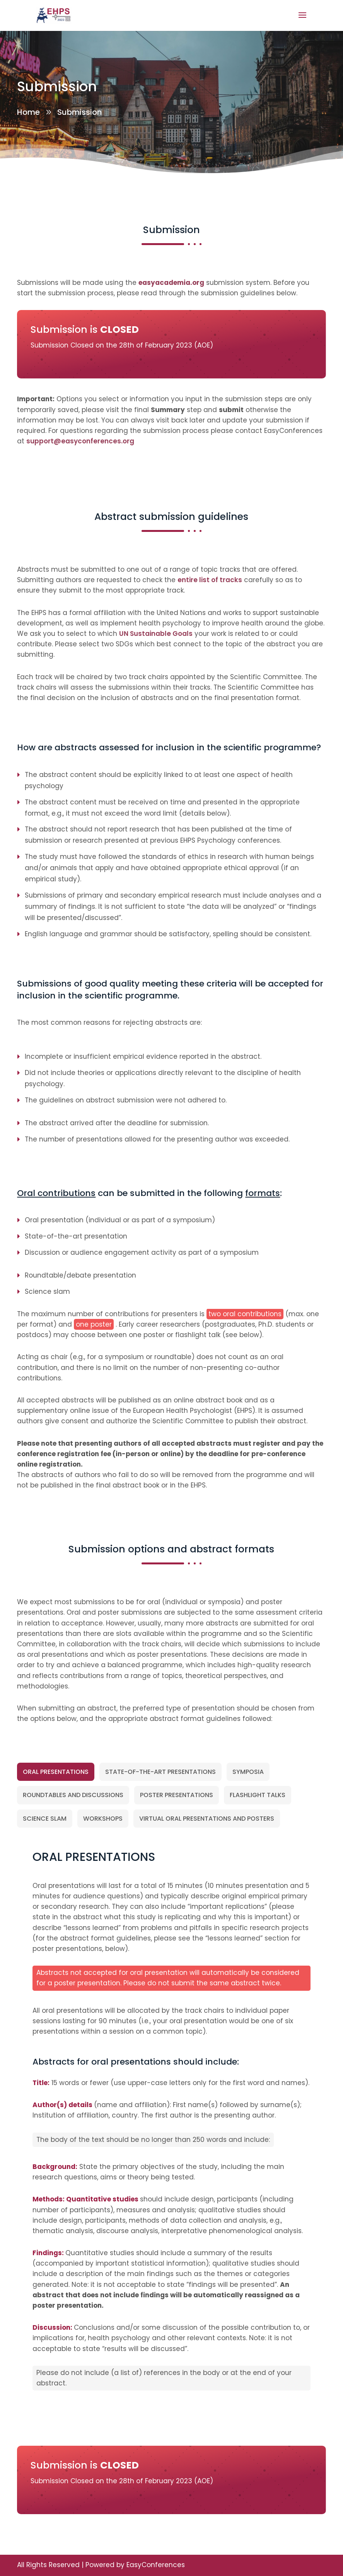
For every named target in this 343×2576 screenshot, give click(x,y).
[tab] (55, 1772)
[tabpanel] (171, 2127)
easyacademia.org (171, 282)
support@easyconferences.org (80, 441)
